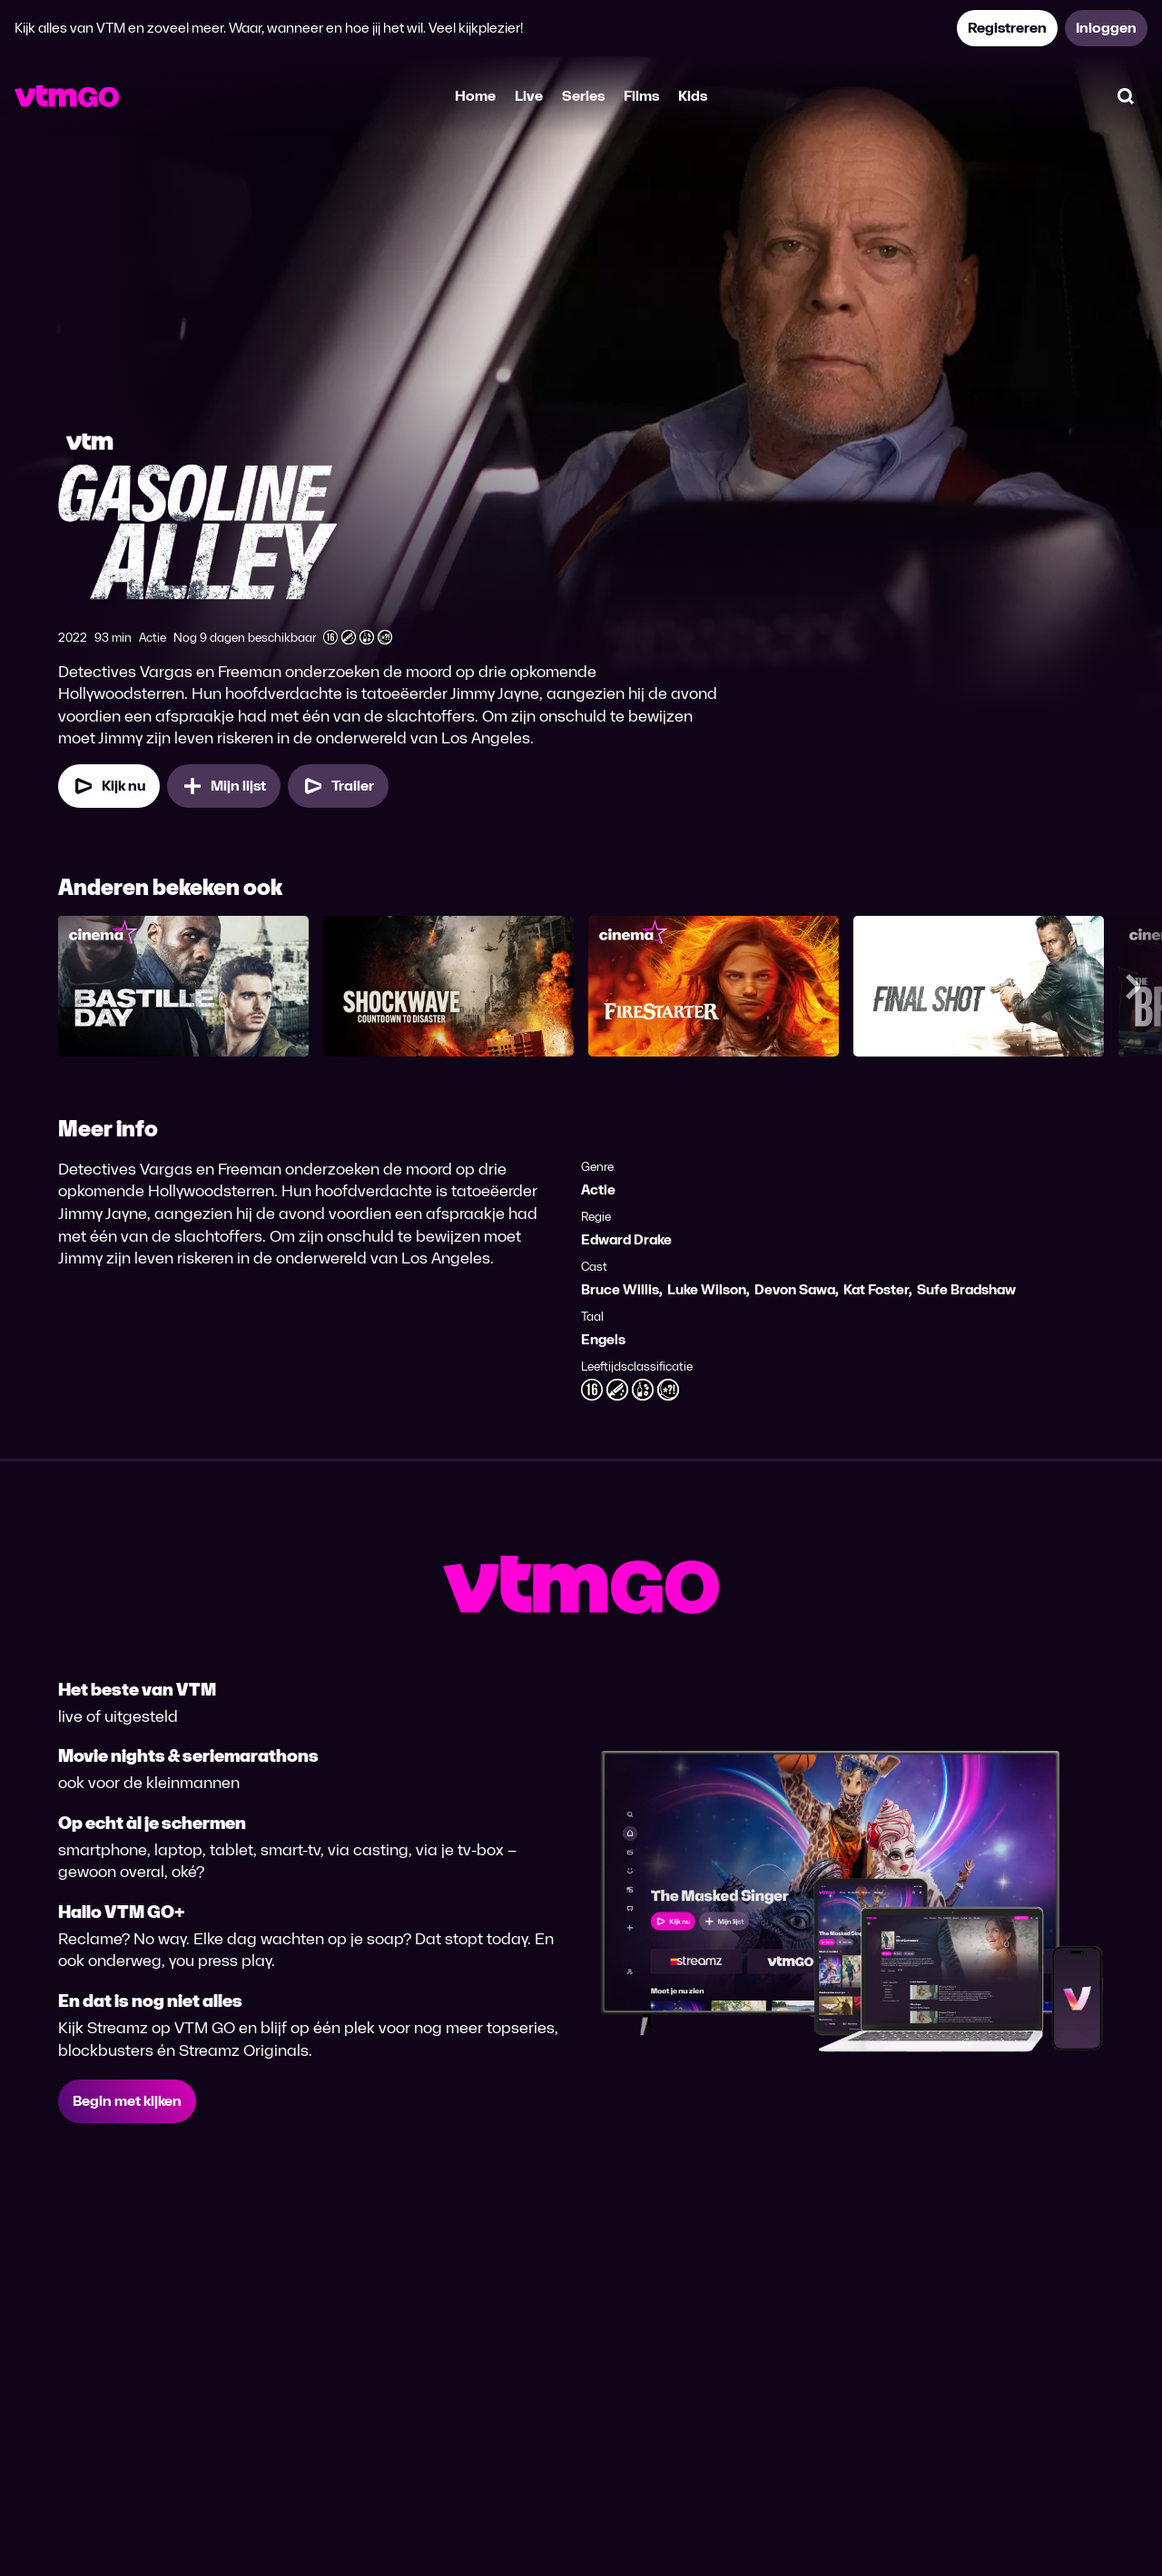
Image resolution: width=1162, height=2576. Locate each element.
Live (529, 95)
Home (475, 95)
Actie (598, 1189)
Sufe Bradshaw (966, 1289)
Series (583, 95)
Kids (692, 95)
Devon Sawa (794, 1289)
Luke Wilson (706, 1289)
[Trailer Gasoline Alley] (338, 786)
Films (641, 95)
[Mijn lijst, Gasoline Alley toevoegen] (224, 786)
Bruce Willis (620, 1289)
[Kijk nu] (109, 786)
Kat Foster (876, 1289)
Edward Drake (626, 1239)
